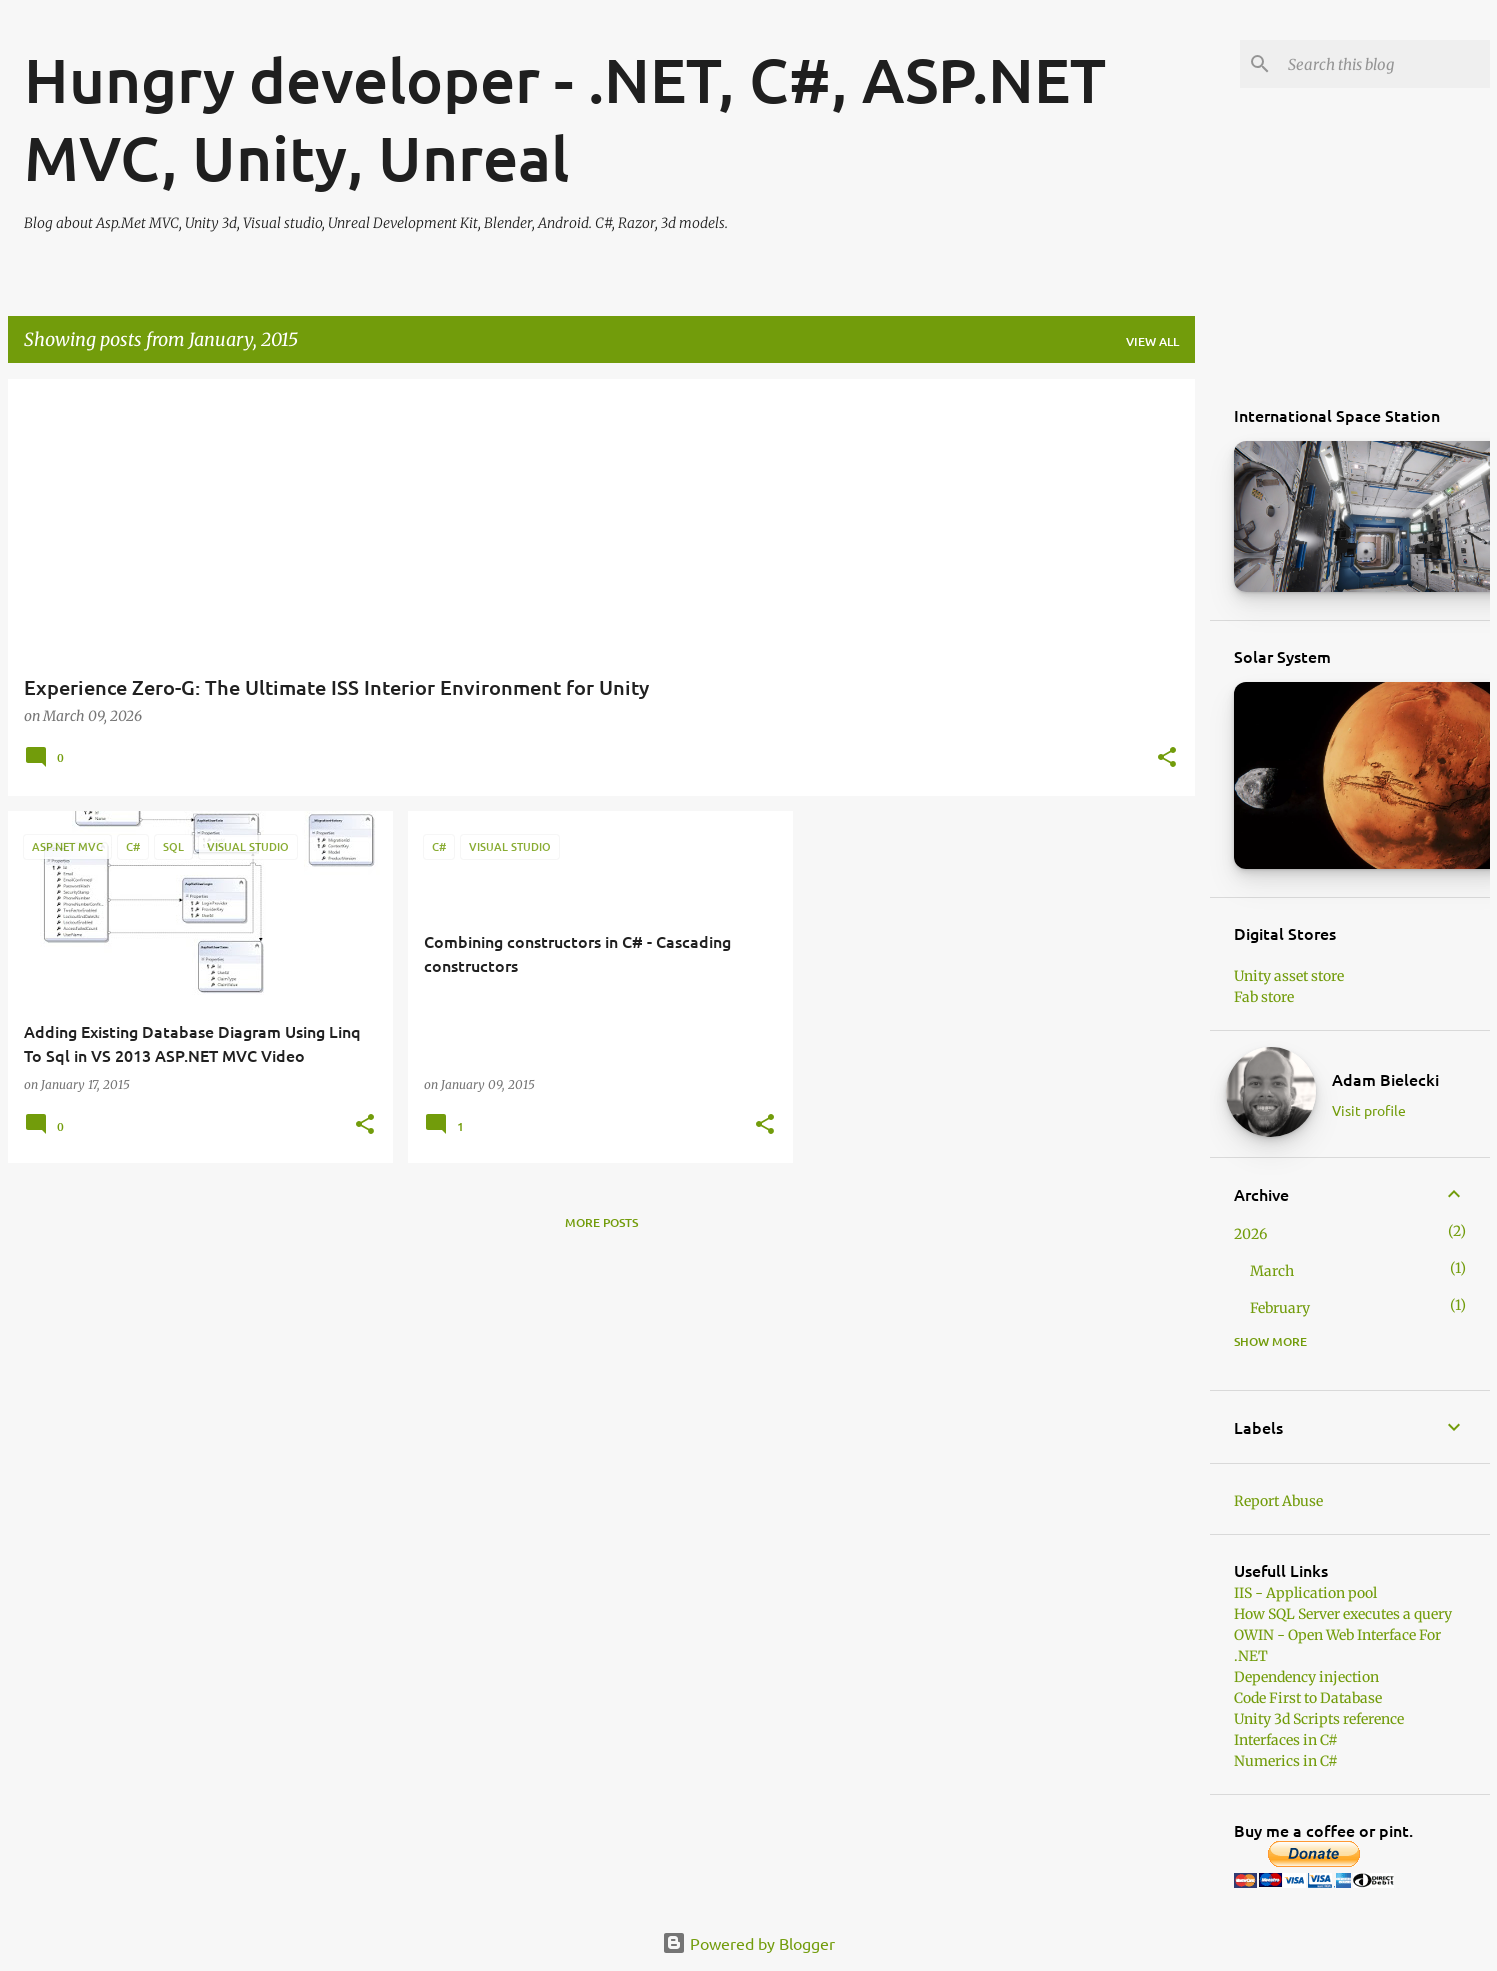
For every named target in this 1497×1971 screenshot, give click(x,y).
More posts (601, 1222)
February (1280, 1308)
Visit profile (1369, 1110)
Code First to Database (1308, 1698)
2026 (1250, 1234)
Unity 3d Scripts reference (1319, 1719)
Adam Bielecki (1385, 1079)
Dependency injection (1306, 1677)
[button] (1167, 758)
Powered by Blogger (748, 1943)
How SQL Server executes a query (1343, 1614)
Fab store (1264, 997)
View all (1152, 341)
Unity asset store (1289, 976)
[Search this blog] (1385, 64)
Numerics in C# (1286, 1761)
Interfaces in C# (1286, 1740)
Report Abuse (1278, 1501)
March (1272, 1271)
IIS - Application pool (1305, 1593)
